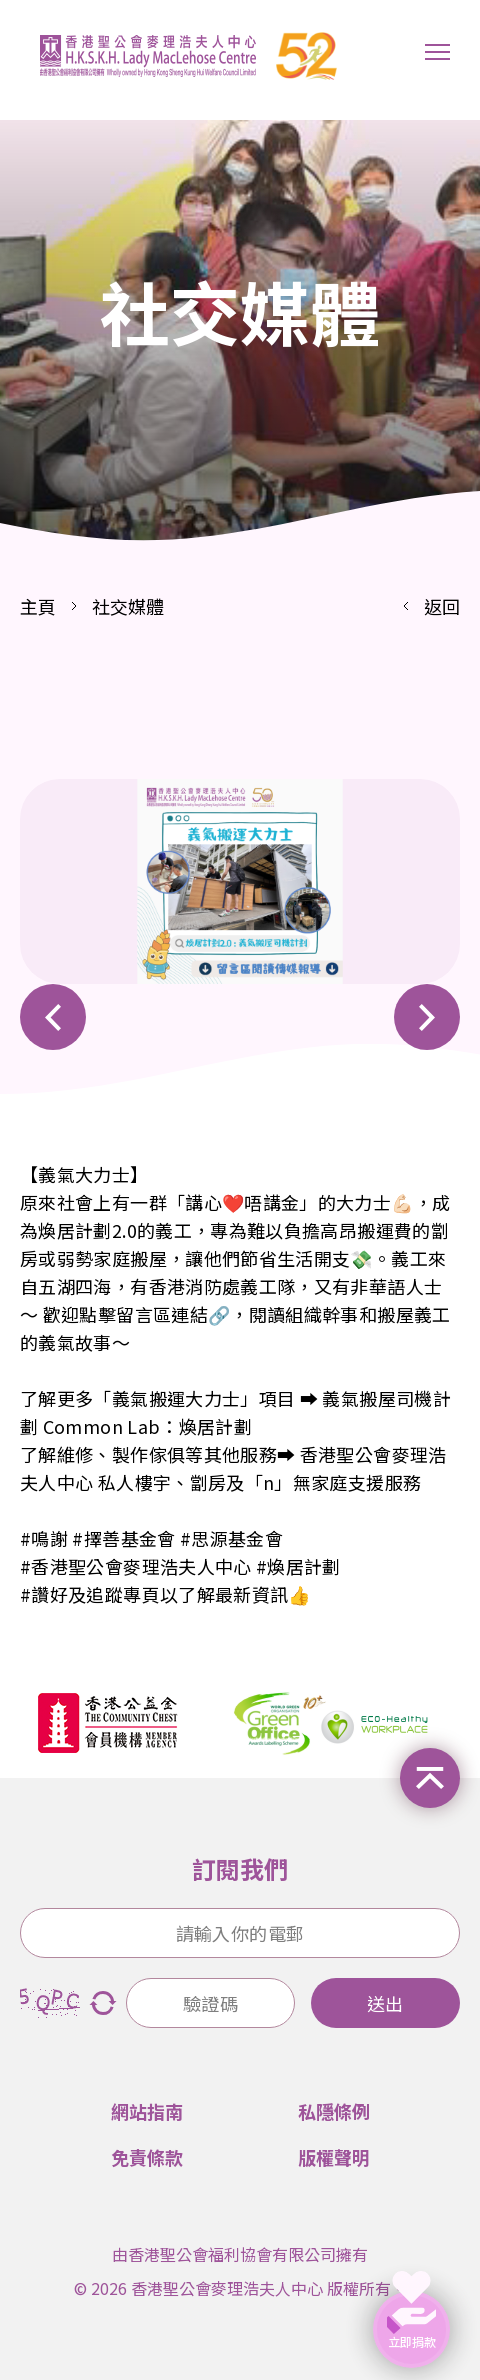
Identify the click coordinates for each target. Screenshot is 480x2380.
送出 (385, 2003)
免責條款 (147, 2157)
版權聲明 (334, 2157)
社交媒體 (128, 606)
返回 (442, 606)
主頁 (38, 606)
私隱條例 (334, 2111)
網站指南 (147, 2111)
